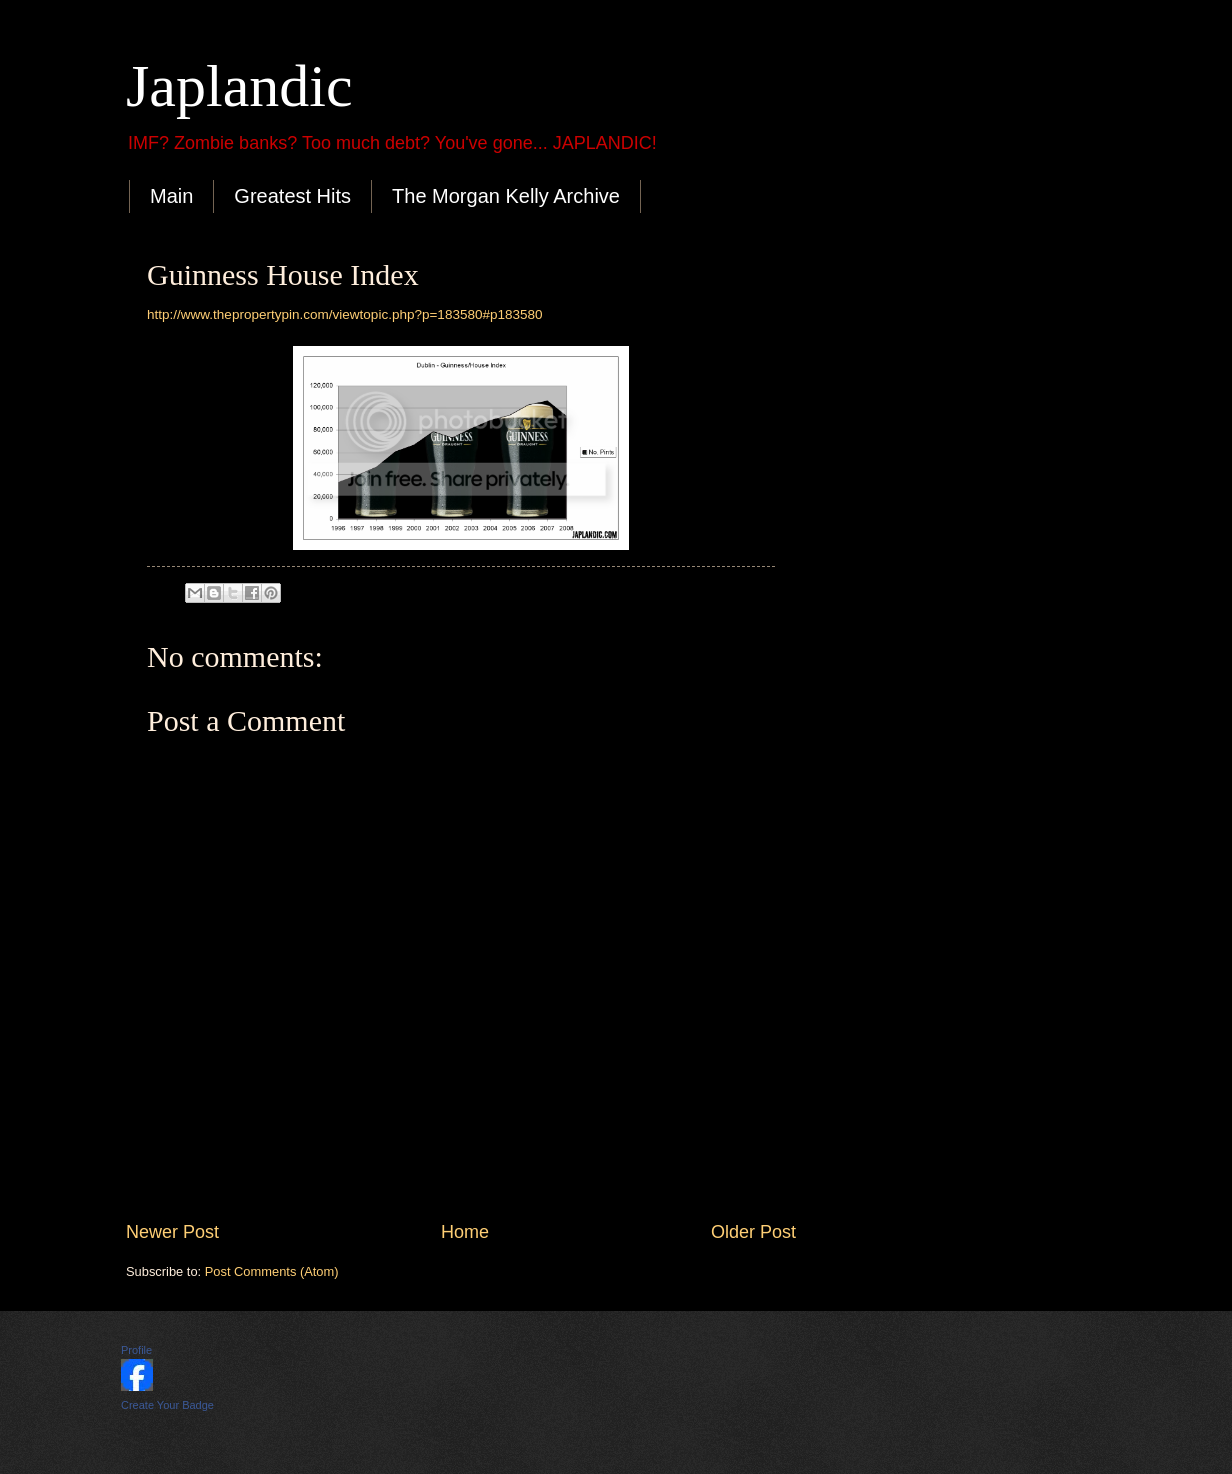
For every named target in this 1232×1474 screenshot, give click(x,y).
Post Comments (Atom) (272, 1271)
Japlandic (239, 86)
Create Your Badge (167, 1405)
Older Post (753, 1232)
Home (465, 1232)
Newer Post (172, 1232)
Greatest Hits (292, 196)
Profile (136, 1350)
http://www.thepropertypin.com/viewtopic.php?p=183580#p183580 (345, 314)
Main (171, 196)
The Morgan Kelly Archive (506, 196)
